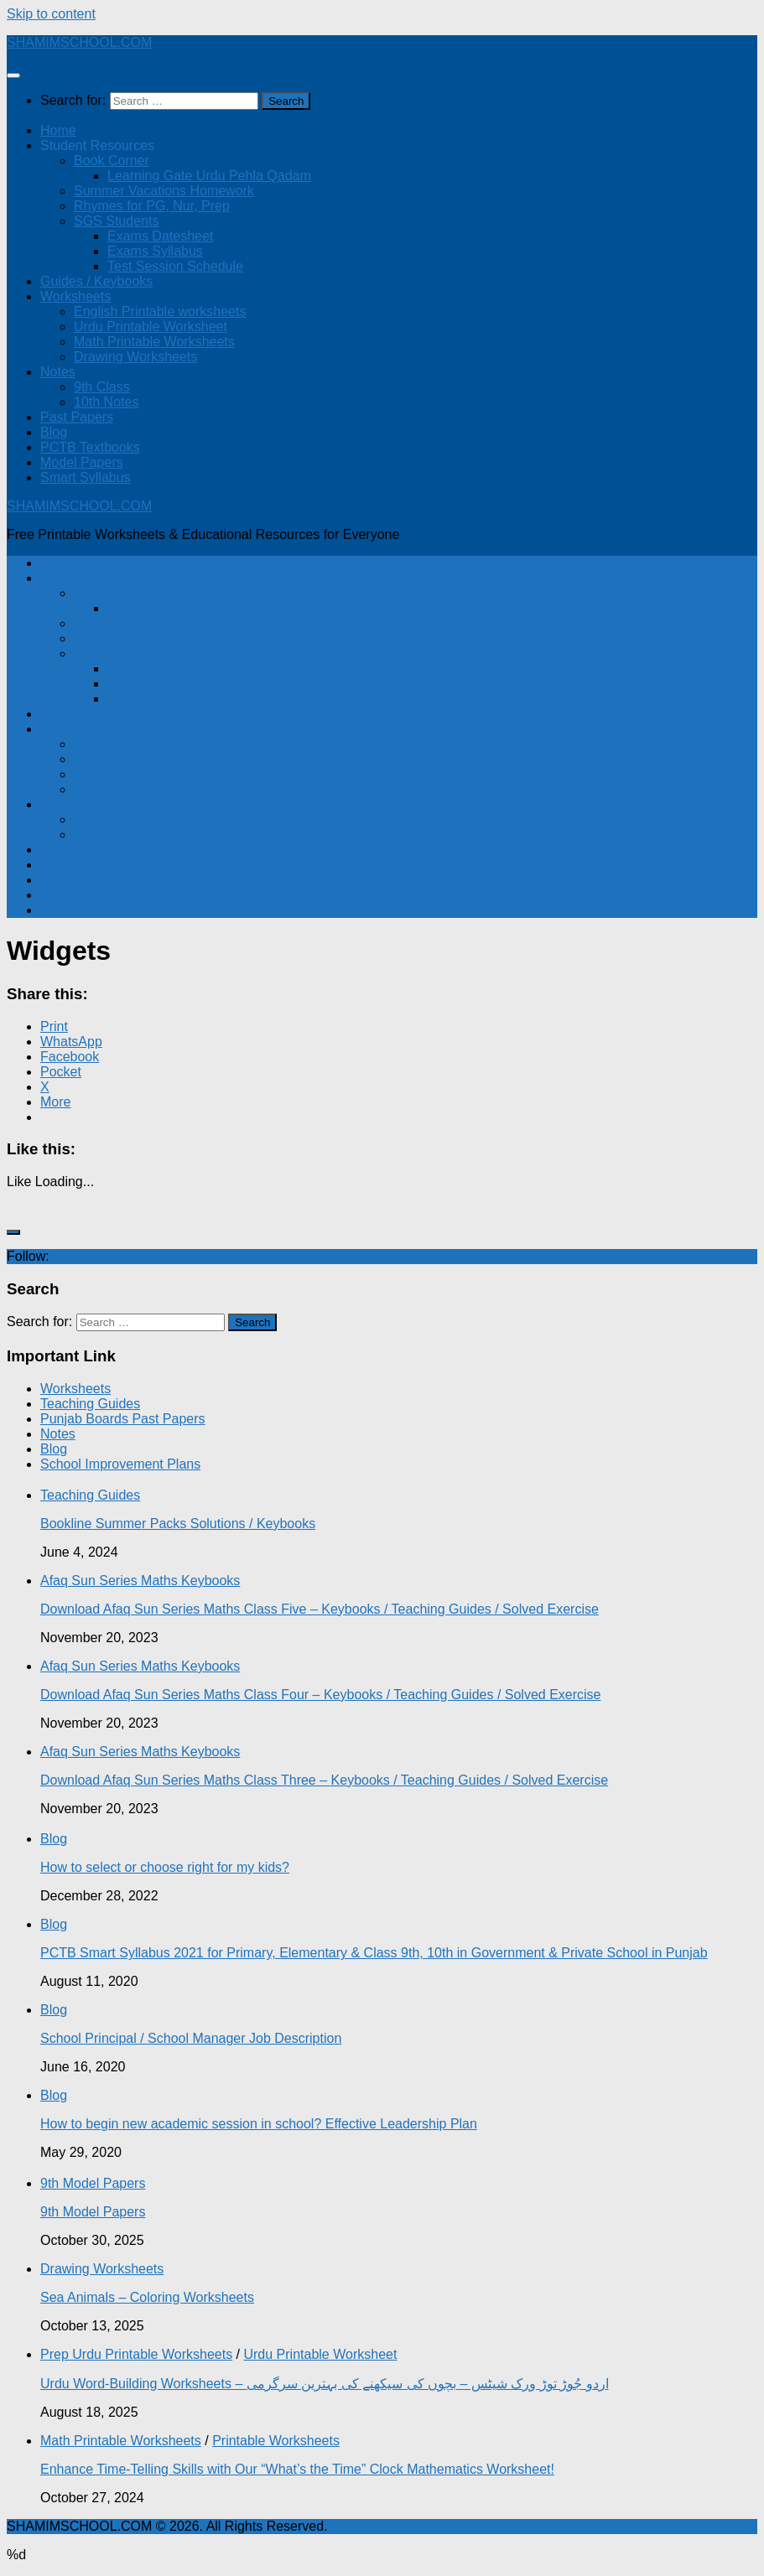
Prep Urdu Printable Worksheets (136, 2354)
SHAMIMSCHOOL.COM (79, 42)
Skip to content (51, 14)
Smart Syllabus (85, 477)
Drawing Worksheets (135, 357)
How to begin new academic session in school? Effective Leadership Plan (258, 2124)
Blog (53, 432)
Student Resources (97, 145)
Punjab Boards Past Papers (122, 1419)
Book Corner (111, 160)
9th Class (102, 387)
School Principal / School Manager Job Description (190, 2038)
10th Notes (106, 402)
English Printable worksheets (160, 311)
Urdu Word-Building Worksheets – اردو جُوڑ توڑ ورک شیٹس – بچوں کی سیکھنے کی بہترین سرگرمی (324, 2383)
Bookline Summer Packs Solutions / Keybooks (177, 1523)
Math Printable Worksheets (154, 341)
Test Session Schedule (175, 266)
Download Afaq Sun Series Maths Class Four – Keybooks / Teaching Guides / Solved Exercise (320, 1694)
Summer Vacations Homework (164, 191)
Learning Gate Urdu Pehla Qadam (209, 175)
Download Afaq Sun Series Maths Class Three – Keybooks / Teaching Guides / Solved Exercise (324, 1780)
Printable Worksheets (276, 2440)
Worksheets (75, 296)
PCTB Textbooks (90, 447)
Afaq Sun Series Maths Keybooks (140, 1580)
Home (58, 130)
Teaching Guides (90, 1404)
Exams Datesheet (160, 236)
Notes (57, 372)
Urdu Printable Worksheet (150, 326)
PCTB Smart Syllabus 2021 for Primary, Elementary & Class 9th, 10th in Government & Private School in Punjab (374, 1953)
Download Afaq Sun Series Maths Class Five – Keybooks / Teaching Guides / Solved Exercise (319, 1609)
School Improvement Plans (120, 1464)
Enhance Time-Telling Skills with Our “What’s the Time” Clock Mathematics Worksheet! (297, 2469)
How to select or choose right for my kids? (164, 1867)
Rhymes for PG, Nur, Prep (152, 206)
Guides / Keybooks (96, 281)
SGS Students (116, 221)
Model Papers (81, 462)
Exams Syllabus (155, 251)
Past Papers (76, 417)
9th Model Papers (92, 2183)
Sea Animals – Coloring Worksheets (147, 2297)
